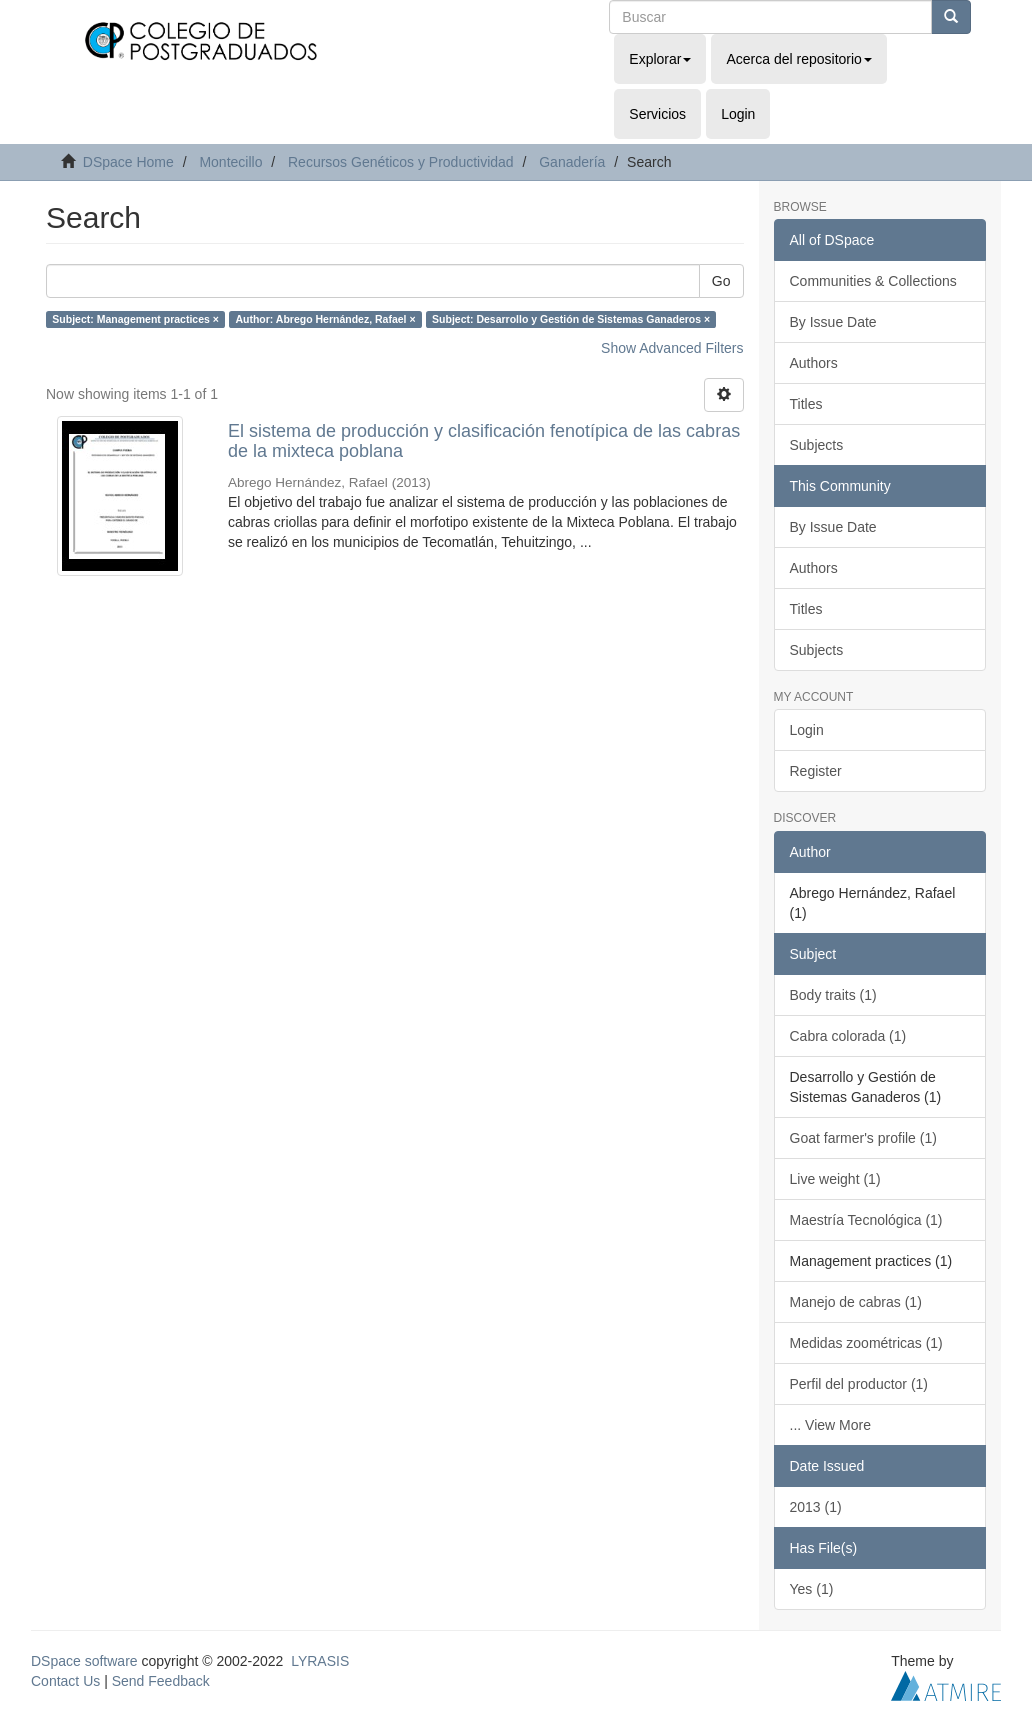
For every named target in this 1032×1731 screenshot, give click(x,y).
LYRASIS (320, 1661)
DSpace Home (128, 162)
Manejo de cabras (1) (856, 1302)
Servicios (657, 114)
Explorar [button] (660, 59)
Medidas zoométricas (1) (866, 1343)
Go (721, 281)
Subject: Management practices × (135, 319)
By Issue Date (833, 322)
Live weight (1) (835, 1179)
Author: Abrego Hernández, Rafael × (325, 319)
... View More (830, 1425)
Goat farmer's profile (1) (863, 1138)
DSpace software (84, 1661)
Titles (806, 404)
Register (816, 771)
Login (807, 730)
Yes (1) (812, 1589)
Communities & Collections (873, 281)
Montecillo (230, 162)
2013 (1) (816, 1507)
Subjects (817, 445)
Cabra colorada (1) (848, 1036)
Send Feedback (161, 1681)
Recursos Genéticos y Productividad (401, 162)
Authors (814, 363)
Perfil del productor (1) (859, 1384)
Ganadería (572, 162)
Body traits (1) (833, 995)
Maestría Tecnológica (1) (866, 1220)
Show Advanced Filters (672, 348)
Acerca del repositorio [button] (798, 59)
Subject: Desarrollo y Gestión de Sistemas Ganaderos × (571, 319)
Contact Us (65, 1681)
